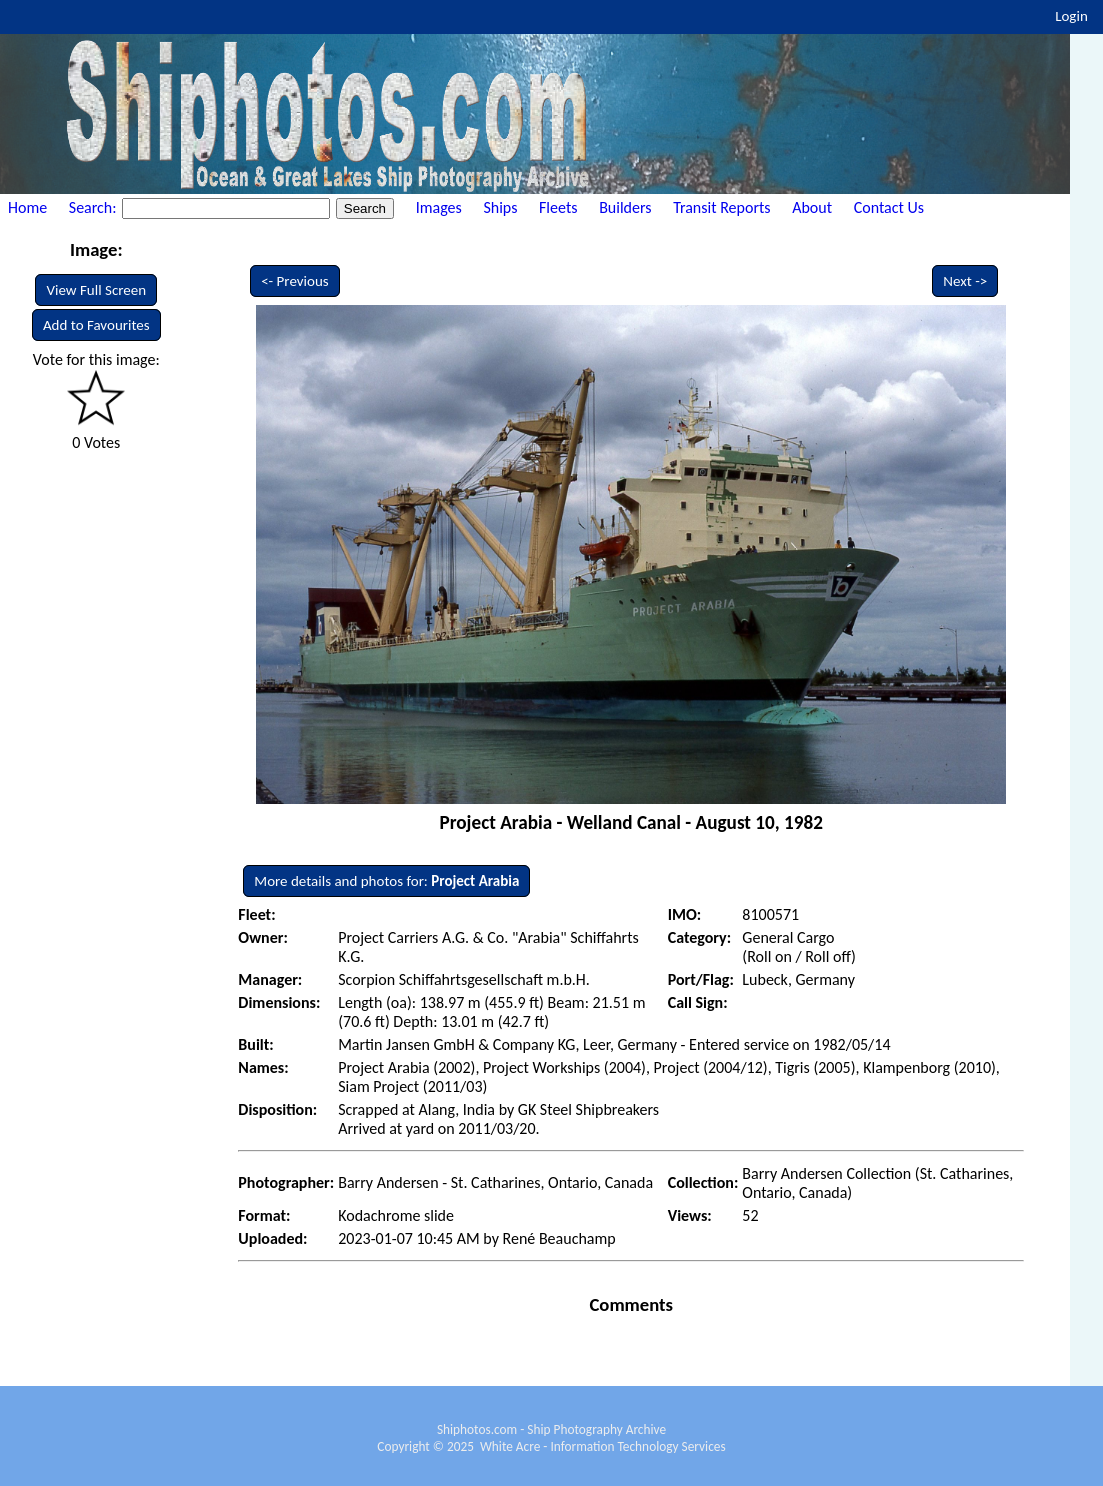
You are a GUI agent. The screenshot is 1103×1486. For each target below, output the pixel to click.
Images (439, 207)
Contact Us (889, 207)
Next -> (965, 281)
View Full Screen (96, 290)
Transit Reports (721, 207)
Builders (625, 207)
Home (27, 207)
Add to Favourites (96, 325)
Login (1071, 16)
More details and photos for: (386, 881)
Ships (500, 207)
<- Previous (295, 281)
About (812, 207)
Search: (94, 207)
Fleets (558, 207)
